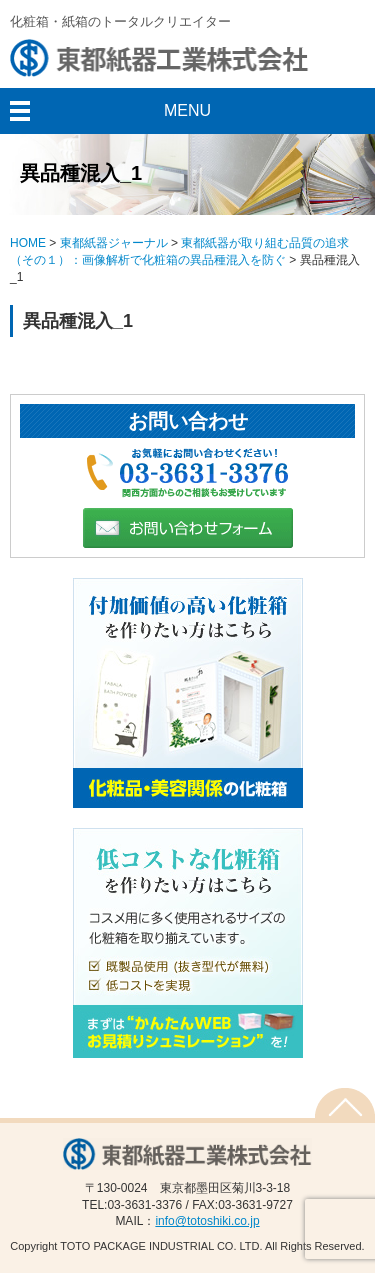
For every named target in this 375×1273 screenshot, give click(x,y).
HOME (28, 243)
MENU (187, 110)
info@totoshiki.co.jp (207, 1221)
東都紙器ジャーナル (114, 243)
